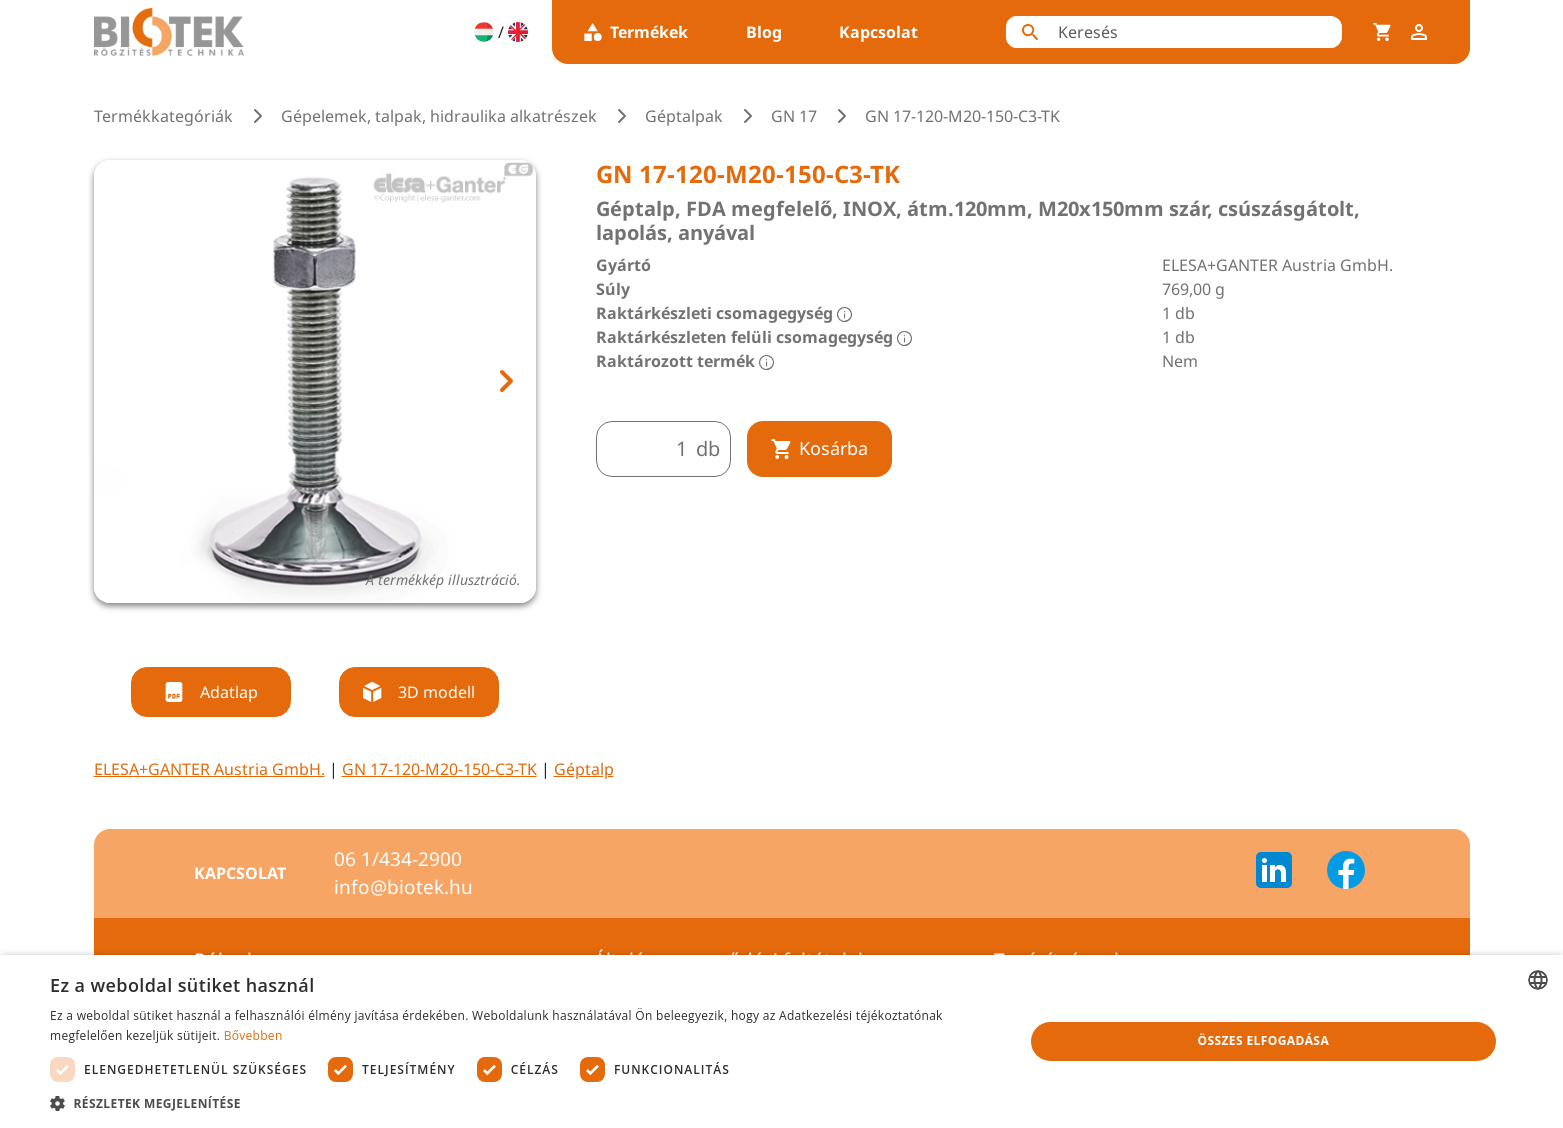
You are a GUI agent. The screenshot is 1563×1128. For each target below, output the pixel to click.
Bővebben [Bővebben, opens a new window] (253, 1035)
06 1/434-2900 (398, 859)
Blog (764, 32)
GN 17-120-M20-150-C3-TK (439, 769)
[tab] (296, 629)
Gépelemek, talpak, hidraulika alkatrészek (439, 116)
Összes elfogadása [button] (1263, 1040)
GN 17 (794, 116)
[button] (522, 1103)
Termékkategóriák (163, 116)
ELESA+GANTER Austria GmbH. (209, 769)
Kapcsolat (878, 32)
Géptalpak (684, 116)
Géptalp (584, 769)
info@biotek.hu (403, 887)
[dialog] (781, 1041)
